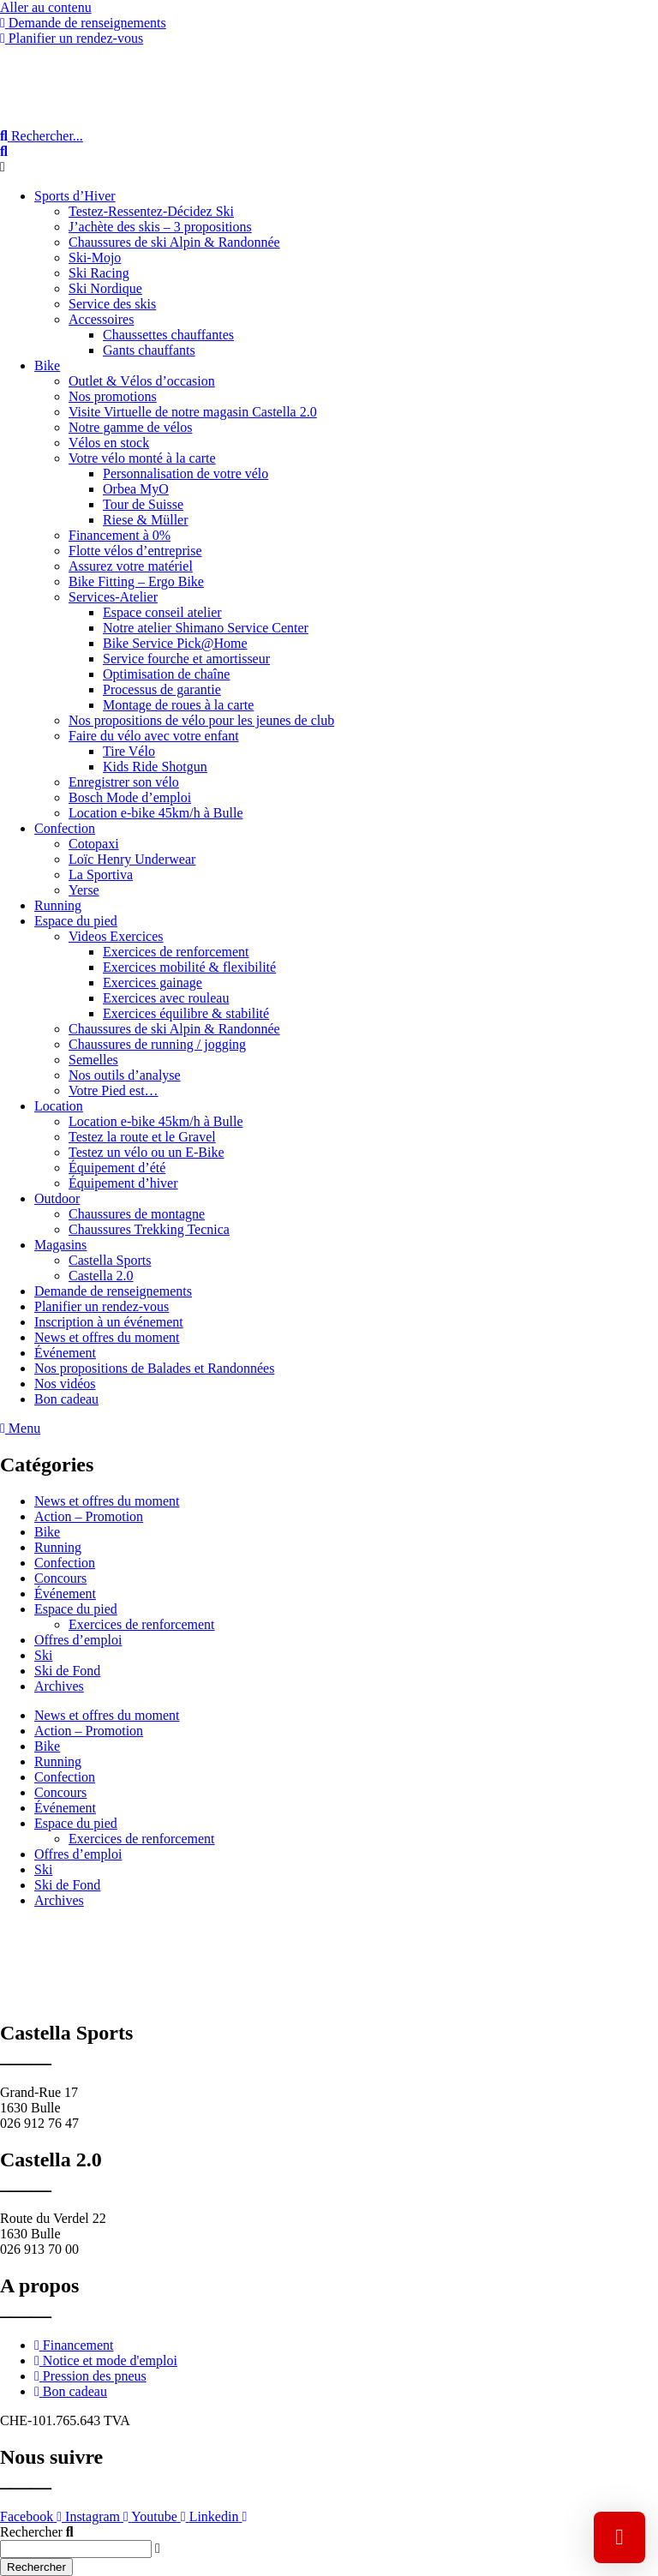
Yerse (84, 890)
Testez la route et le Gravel (142, 1136)
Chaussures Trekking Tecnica (149, 1229)
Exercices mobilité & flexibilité (189, 967)
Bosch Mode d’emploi (130, 797)
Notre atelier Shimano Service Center (205, 627)
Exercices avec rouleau (166, 998)
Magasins (60, 1244)
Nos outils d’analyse (125, 1075)
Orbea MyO (136, 489)
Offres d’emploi (78, 1639)
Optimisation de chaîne (166, 674)
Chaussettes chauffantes (168, 334)
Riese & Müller (145, 519)
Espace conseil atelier (162, 612)
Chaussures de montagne (137, 1214)
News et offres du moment (106, 1337)
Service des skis (112, 304)
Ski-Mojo (95, 257)
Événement (65, 1352)
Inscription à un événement (108, 1322)
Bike (47, 365)
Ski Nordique (105, 288)
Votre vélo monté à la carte (142, 458)
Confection (64, 828)
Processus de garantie (162, 689)
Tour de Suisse (143, 504)
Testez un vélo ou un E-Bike (146, 1152)
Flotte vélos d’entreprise (135, 550)
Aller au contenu (46, 7)
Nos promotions (113, 396)
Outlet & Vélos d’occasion (142, 381)
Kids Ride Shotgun (155, 766)
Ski (43, 1655)
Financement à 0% (119, 535)
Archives (59, 1686)
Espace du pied (75, 921)
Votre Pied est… (114, 1090)
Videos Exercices (116, 936)
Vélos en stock (109, 442)
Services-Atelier (113, 597)
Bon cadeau (66, 1399)
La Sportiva (101, 874)
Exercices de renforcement (176, 951)
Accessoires (101, 319)
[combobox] (76, 2549)
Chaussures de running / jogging (157, 1044)
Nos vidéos (65, 1383)
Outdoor (57, 1198)
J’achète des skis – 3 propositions (160, 226)
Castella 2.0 (101, 1275)
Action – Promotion (88, 1516)
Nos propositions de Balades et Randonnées (154, 1368)
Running (57, 905)
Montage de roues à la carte (178, 705)
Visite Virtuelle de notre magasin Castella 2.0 (193, 411)
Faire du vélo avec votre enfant (154, 735)
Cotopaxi (94, 843)
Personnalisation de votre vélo (185, 473)
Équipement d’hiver (123, 1183)
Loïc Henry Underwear (132, 859)
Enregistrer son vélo (124, 782)
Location (58, 1106)
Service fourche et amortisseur (186, 658)
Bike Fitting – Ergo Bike (136, 581)
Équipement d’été (117, 1167)
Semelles (93, 1059)
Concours (60, 1578)
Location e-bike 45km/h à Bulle (156, 813)
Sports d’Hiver (75, 196)
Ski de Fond (67, 1670)
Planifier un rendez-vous (101, 1306)
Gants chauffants (149, 350)
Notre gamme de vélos (130, 427)
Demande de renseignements (113, 1291)
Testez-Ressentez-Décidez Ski (151, 211)
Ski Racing (99, 273)
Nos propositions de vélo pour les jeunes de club (201, 720)
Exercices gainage (152, 982)
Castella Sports (110, 1260)
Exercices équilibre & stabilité (186, 1013)
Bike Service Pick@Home (175, 643)
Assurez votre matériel (131, 566)
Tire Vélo (129, 751)
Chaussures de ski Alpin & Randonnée (174, 242)
